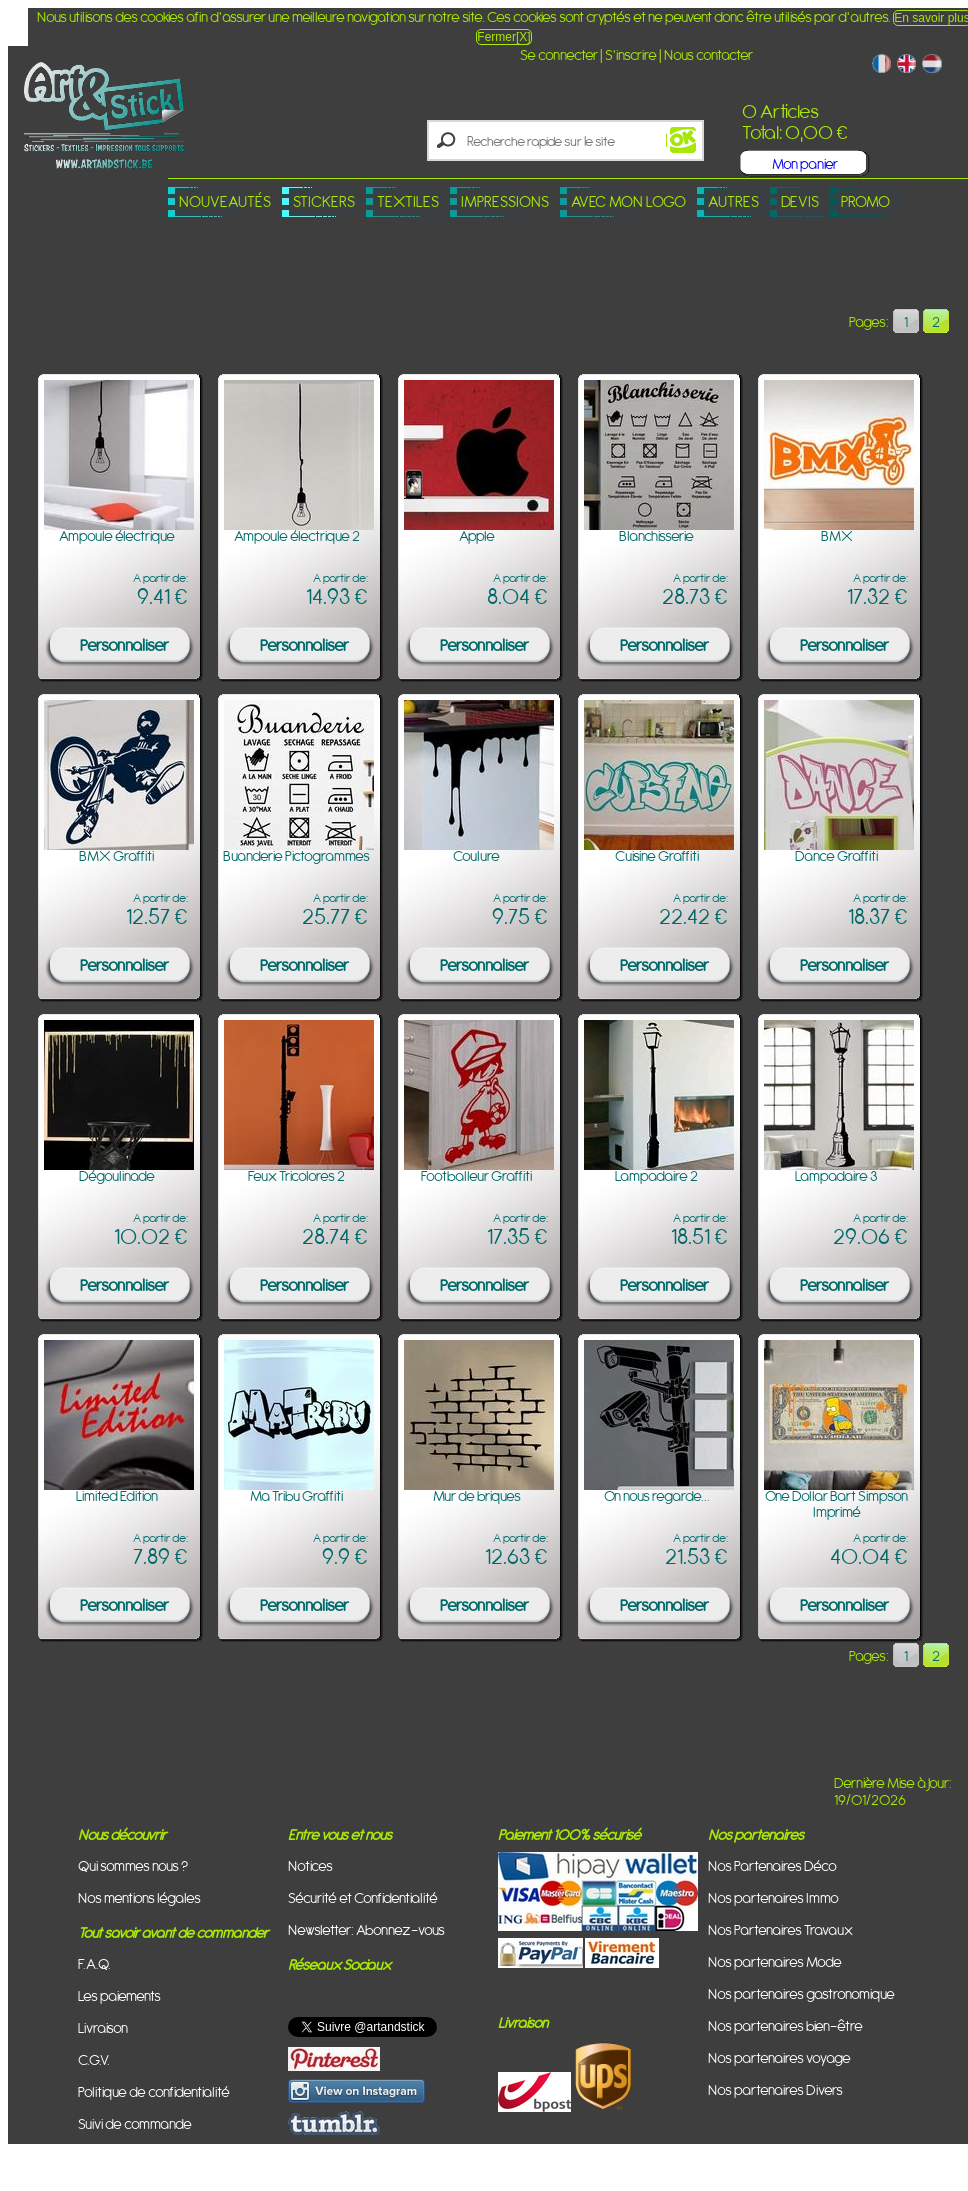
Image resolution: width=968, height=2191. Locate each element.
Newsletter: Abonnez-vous (366, 1929)
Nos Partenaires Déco (772, 1865)
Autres (733, 201)
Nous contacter (708, 54)
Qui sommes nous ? (133, 1865)
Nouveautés (225, 201)
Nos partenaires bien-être (785, 2025)
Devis (800, 201)
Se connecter (559, 54)
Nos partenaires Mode (775, 1961)
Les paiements (119, 1995)
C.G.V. (94, 2059)
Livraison (103, 2027)
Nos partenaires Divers (775, 2089)
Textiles (408, 201)
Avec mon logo (628, 201)
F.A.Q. (94, 1963)
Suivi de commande (135, 2123)
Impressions (505, 201)
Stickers (324, 201)
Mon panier (805, 163)
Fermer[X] (503, 37)
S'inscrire (631, 54)
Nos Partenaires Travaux (780, 1929)
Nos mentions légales (139, 1897)
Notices (310, 1865)
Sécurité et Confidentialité (363, 1897)
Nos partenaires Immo (773, 1897)
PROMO (865, 201)
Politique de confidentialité (154, 2091)
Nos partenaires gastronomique (801, 1993)
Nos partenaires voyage (779, 2057)
